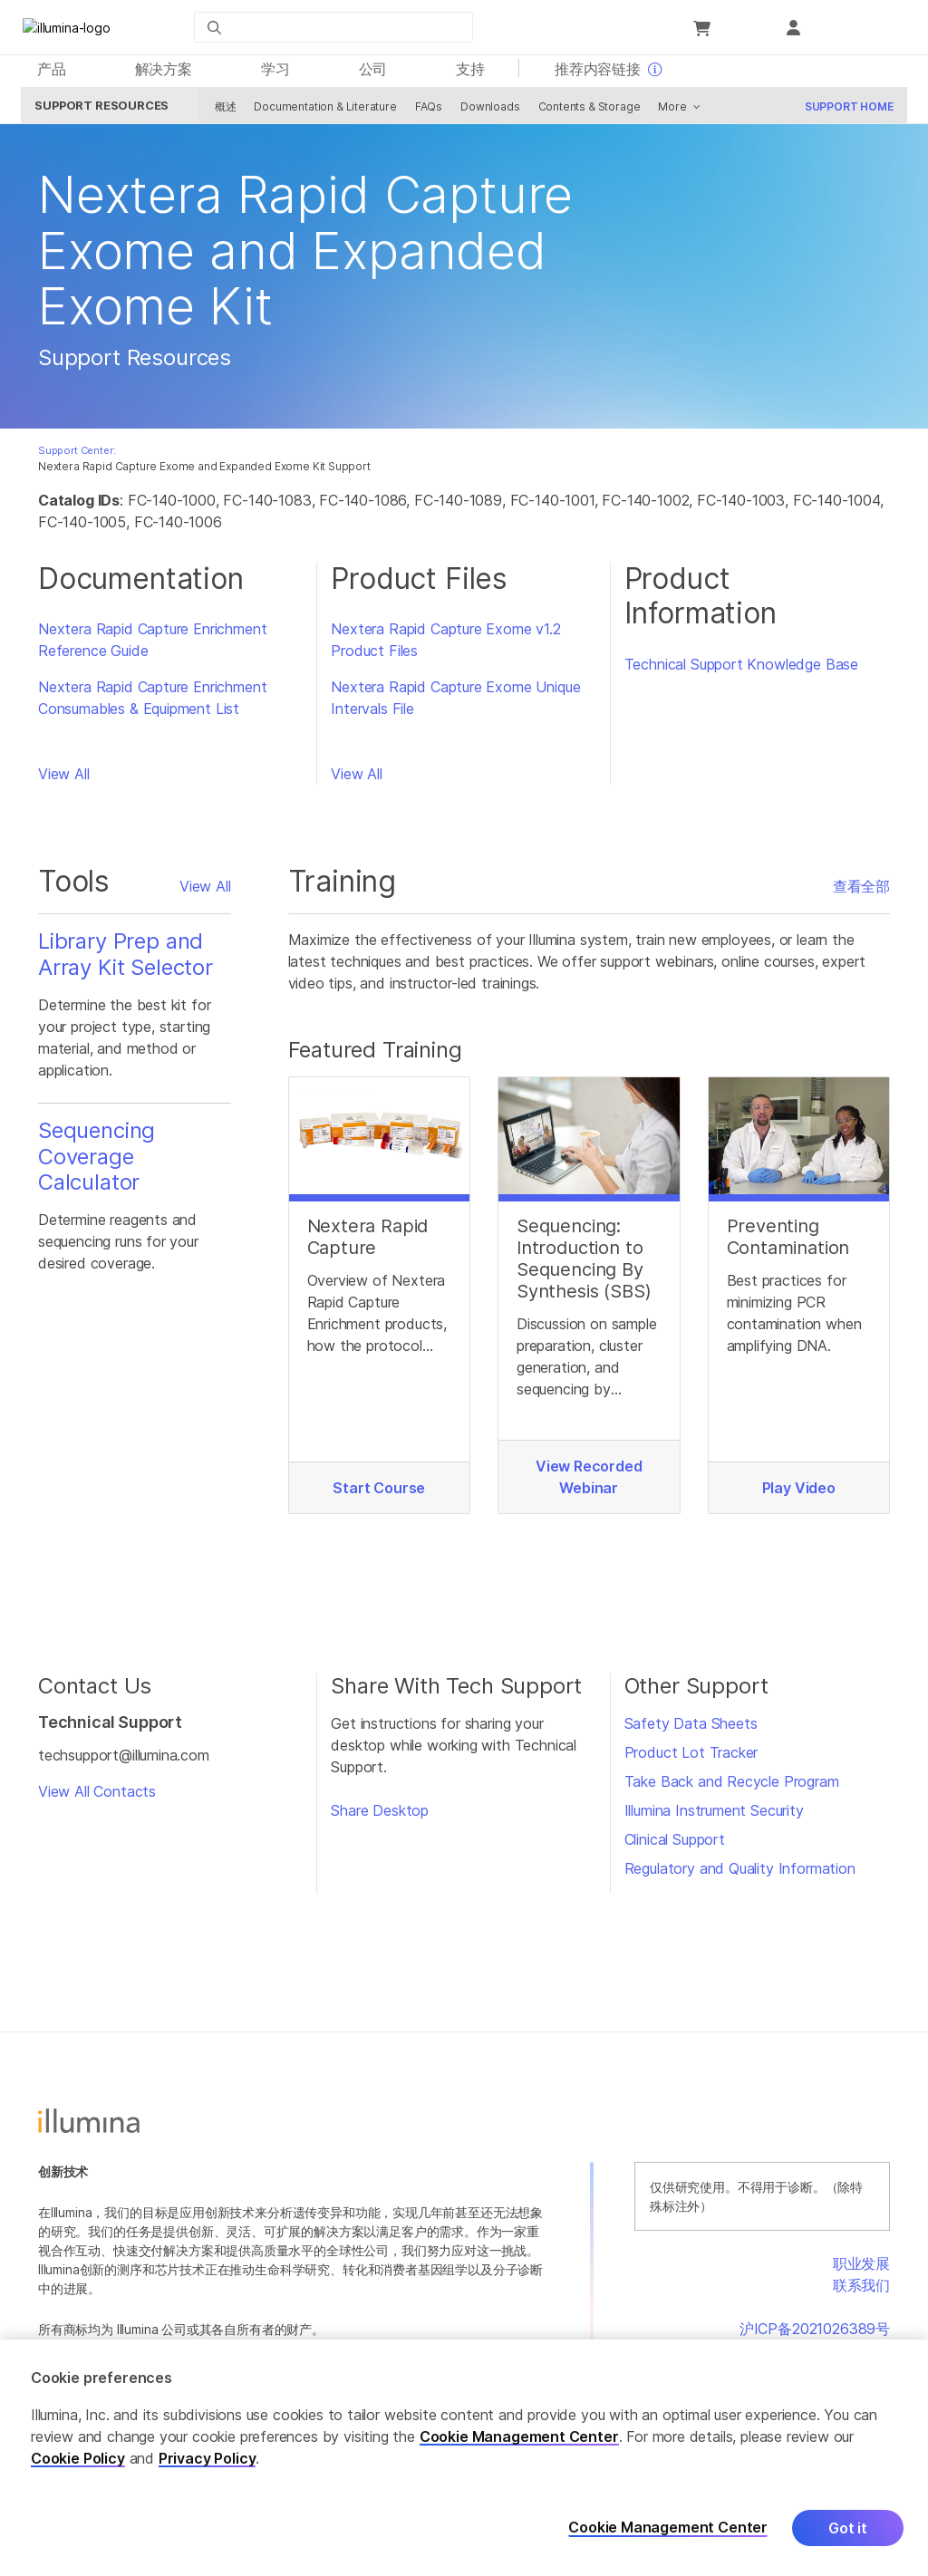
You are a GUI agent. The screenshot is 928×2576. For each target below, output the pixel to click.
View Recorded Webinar (589, 1481)
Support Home (845, 111)
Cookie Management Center (519, 2436)
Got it (847, 2528)
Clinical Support (674, 1844)
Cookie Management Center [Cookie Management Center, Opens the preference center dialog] (668, 2527)
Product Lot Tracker (691, 1757)
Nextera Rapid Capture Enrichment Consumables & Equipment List (152, 702)
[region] (464, 2458)
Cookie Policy (78, 2458)
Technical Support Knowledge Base (741, 669)
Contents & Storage (586, 111)
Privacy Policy (207, 2458)
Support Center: (76, 455)
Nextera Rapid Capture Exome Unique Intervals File (455, 702)
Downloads (486, 111)
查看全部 (861, 891)
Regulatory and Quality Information (740, 1873)
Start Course (379, 1492)
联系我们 (861, 2290)
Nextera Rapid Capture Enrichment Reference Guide (152, 644)
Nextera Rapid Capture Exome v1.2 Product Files (445, 644)
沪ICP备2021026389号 (815, 2333)
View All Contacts (97, 1796)
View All (64, 778)
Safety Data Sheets (691, 1728)
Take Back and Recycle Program (731, 1786)
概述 (222, 111)
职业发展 (861, 2268)
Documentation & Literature (322, 111)
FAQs (425, 111)
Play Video (799, 1492)
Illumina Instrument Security (714, 1815)
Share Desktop (380, 1815)
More (669, 111)
